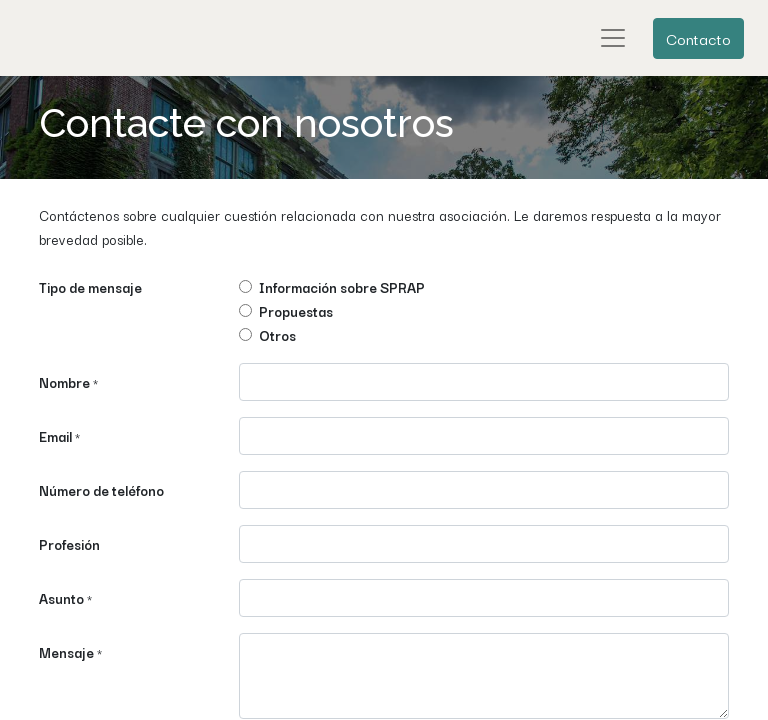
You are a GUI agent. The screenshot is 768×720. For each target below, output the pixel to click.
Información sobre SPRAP (342, 287)
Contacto (698, 38)
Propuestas (296, 311)
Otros (277, 335)
